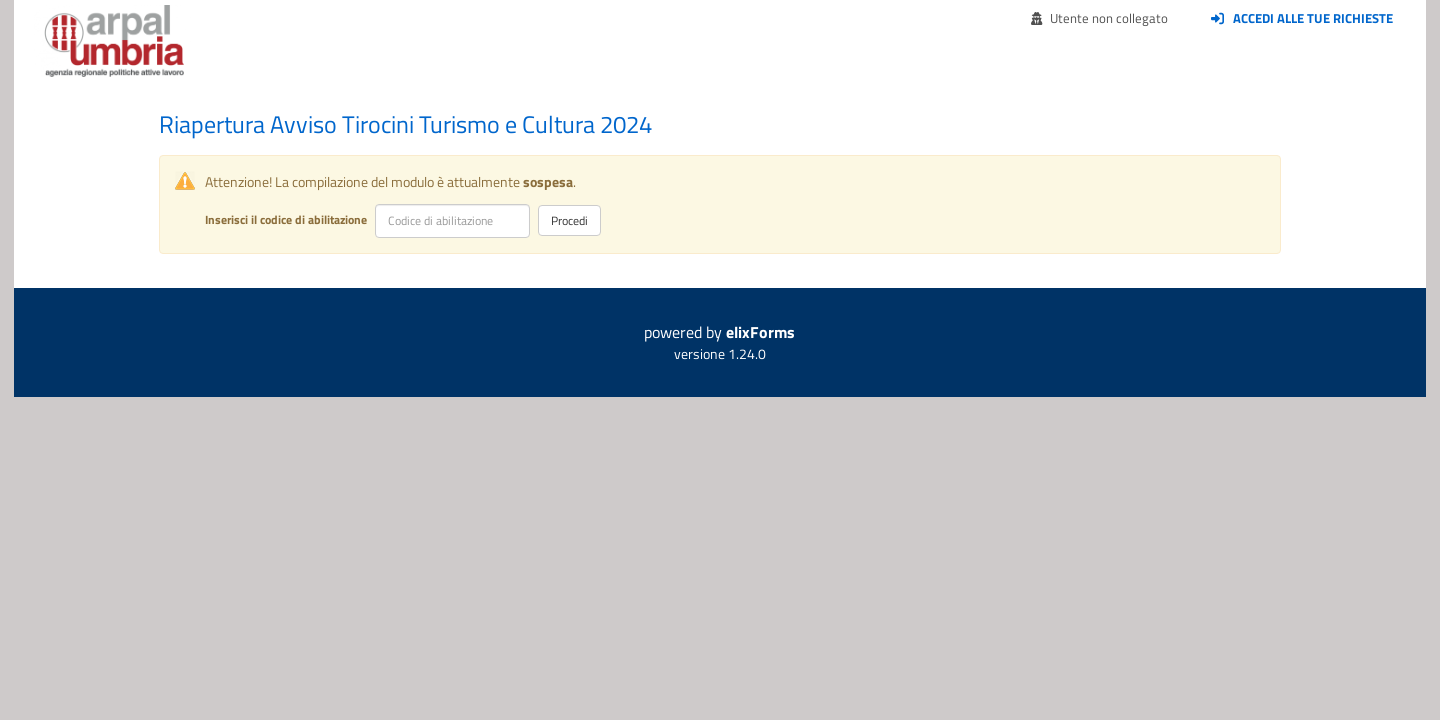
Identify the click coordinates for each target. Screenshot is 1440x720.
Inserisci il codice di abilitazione (286, 219)
